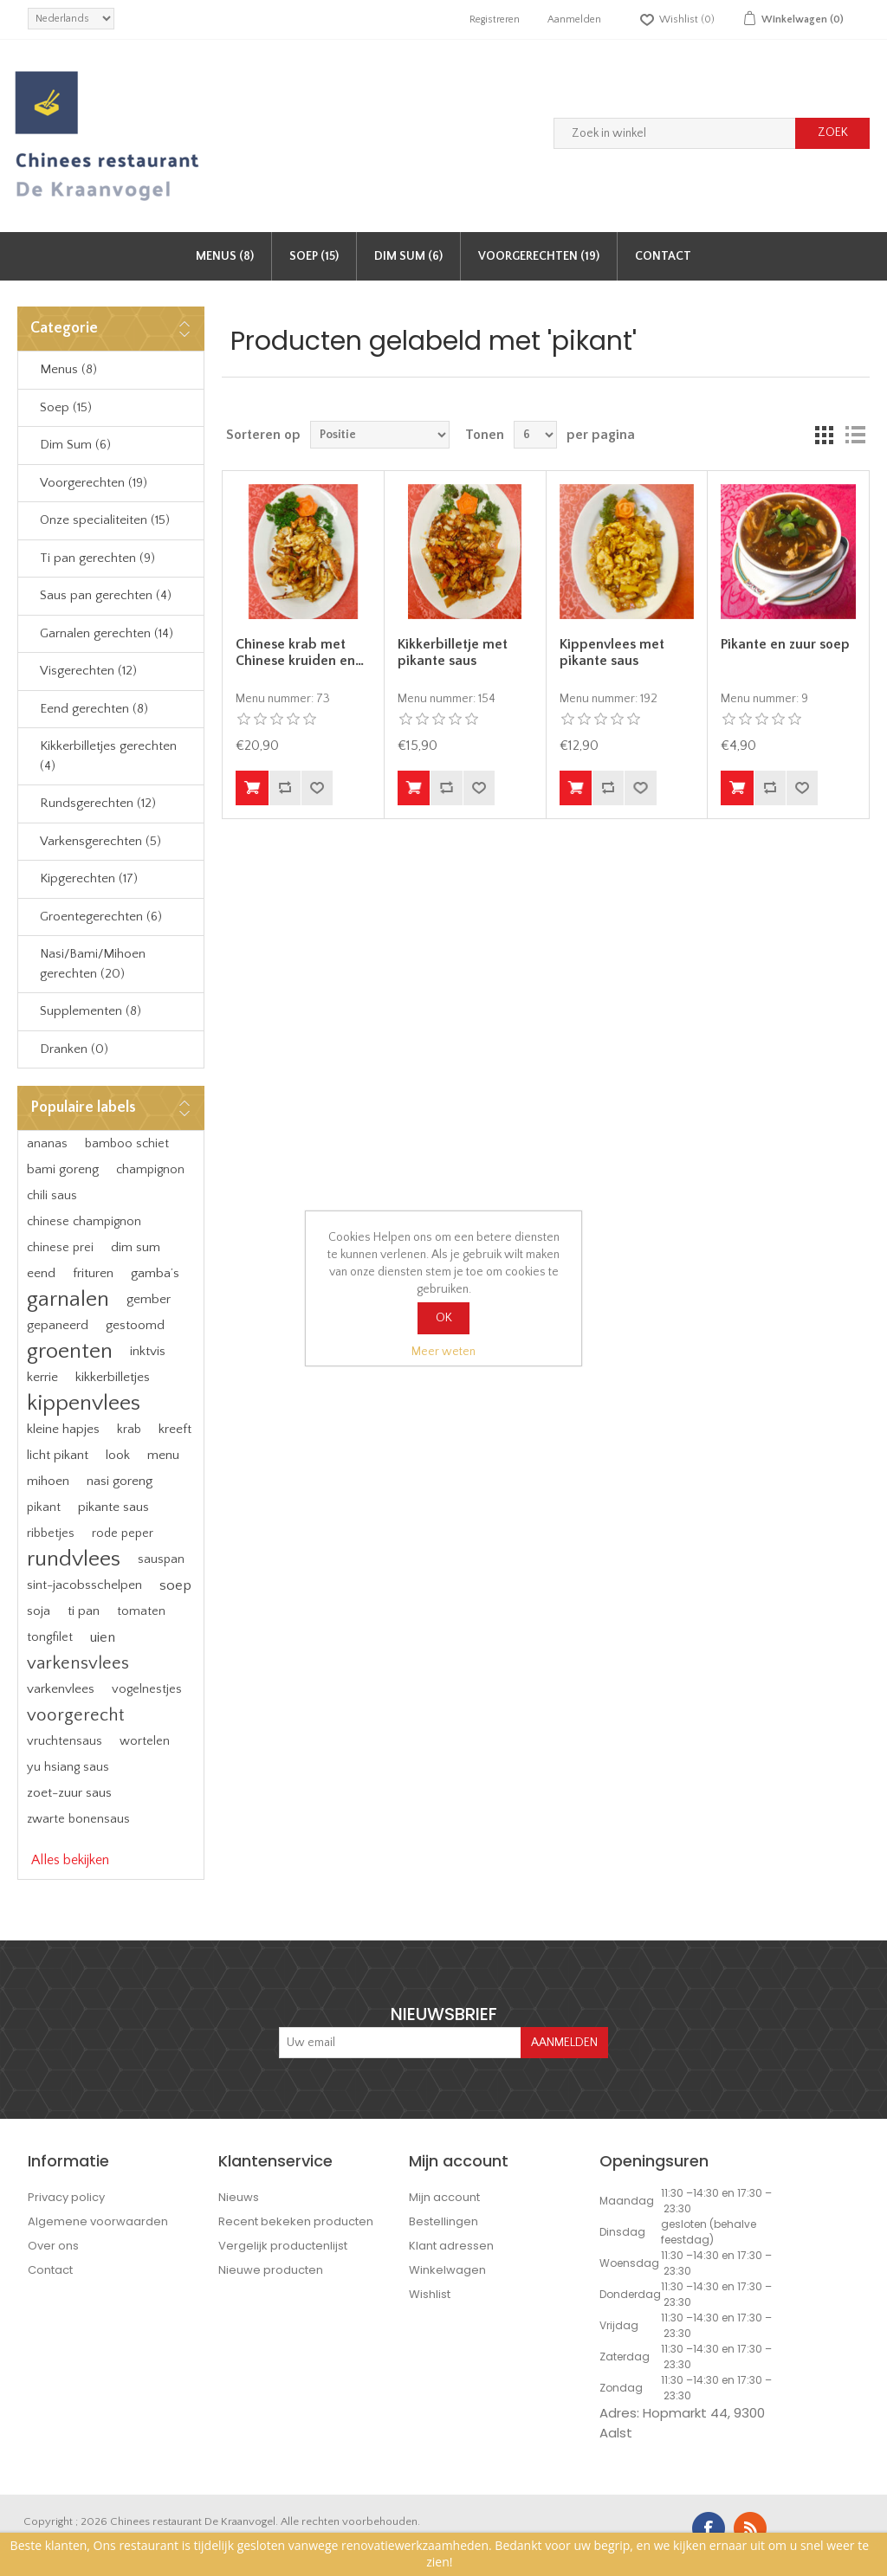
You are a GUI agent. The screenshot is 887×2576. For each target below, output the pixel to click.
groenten (70, 1351)
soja (38, 1611)
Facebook (708, 2528)
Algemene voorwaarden (98, 2221)
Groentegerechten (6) (101, 916)
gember (148, 1299)
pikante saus (113, 1507)
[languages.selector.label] (71, 18)
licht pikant (57, 1455)
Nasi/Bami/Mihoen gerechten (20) (93, 963)
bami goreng (63, 1169)
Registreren (494, 19)
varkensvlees (78, 1663)
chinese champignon (84, 1222)
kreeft (175, 1429)
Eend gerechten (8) (94, 708)
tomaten (141, 1611)
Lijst (855, 435)
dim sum (135, 1247)
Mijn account (444, 2197)
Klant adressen (451, 2245)
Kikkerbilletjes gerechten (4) (108, 756)
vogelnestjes (147, 1689)
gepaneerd (57, 1325)
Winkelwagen (447, 2270)
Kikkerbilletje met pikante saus (453, 652)
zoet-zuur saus (69, 1792)
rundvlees (73, 1559)
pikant (44, 1507)
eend (41, 1273)
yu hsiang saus (68, 1767)
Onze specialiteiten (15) (105, 520)
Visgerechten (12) (88, 670)
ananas (47, 1144)
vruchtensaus (64, 1741)
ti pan (84, 1611)
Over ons (53, 2245)
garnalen (68, 1299)
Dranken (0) (74, 1049)
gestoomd (135, 1325)
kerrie (42, 1377)
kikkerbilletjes (112, 1377)
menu (163, 1455)
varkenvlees (60, 1689)
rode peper (122, 1533)
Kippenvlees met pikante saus (612, 652)
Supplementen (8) (90, 1011)
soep (175, 1585)
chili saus (52, 1196)
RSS (750, 2528)
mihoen (48, 1481)
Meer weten (443, 1352)
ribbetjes (50, 1533)
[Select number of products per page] (535, 435)
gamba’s (155, 1273)
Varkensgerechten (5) (100, 841)
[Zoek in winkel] (675, 133)
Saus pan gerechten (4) (106, 595)
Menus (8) (225, 256)
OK (444, 1318)
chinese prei (60, 1248)
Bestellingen (443, 2221)
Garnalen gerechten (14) (106, 633)
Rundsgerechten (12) (98, 803)
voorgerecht (75, 1715)
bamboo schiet (127, 1144)
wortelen (145, 1741)
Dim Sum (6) (408, 256)
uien (102, 1637)
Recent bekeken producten (295, 2221)
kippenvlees (83, 1403)
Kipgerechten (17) (89, 878)
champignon (150, 1170)
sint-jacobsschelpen (84, 1585)
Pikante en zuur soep (785, 644)
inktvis (147, 1351)
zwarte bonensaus (78, 1819)
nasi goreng (119, 1481)
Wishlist (429, 2294)
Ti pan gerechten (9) (97, 558)
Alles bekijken (70, 1860)
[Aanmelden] (400, 2042)
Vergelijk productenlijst (282, 2245)
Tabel (823, 435)
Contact (663, 256)
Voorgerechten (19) (538, 256)
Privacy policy (66, 2197)
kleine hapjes (63, 1429)
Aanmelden (574, 19)
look (118, 1455)
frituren (93, 1273)
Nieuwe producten (270, 2270)
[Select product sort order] (380, 435)
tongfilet (50, 1637)
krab (129, 1429)
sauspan (161, 1559)
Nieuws (238, 2197)
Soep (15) (314, 256)
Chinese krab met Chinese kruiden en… (300, 652)
